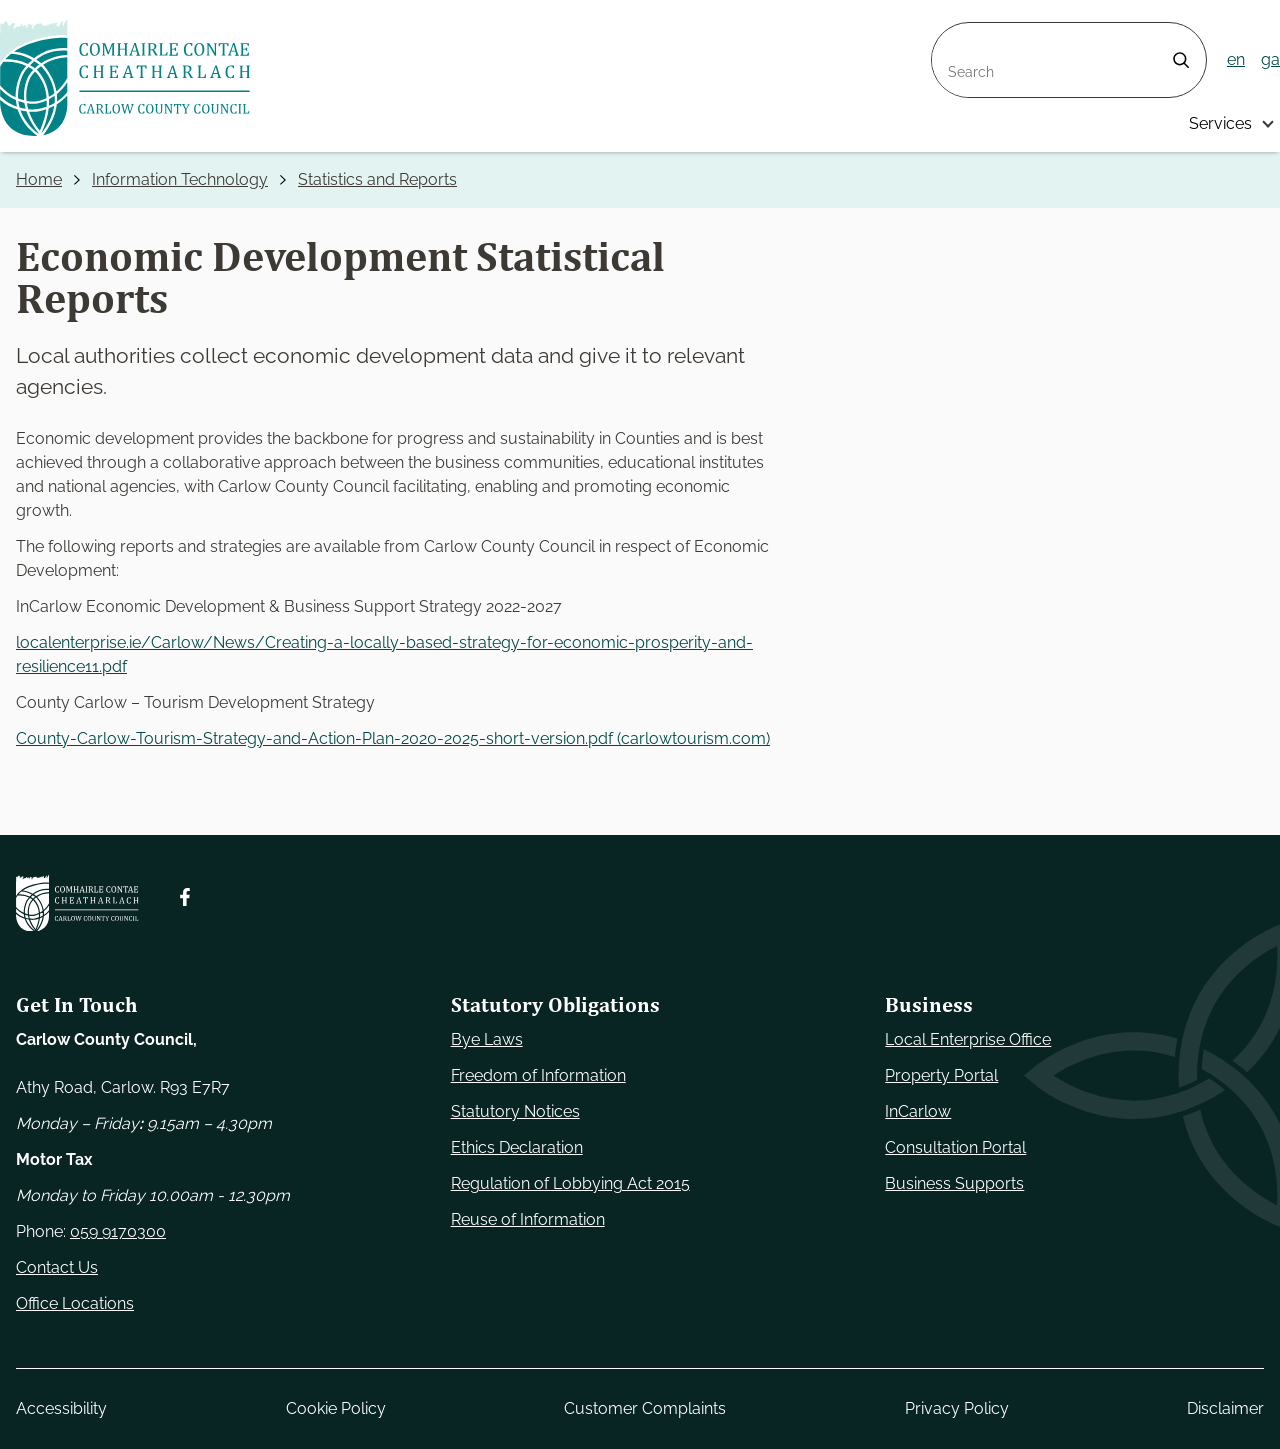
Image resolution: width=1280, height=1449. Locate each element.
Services (1220, 123)
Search (958, 34)
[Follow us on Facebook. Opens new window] (185, 897)
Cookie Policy (336, 1408)
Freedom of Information (538, 1075)
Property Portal (941, 1075)
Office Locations (75, 1303)
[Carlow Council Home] (77, 903)
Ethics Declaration (517, 1147)
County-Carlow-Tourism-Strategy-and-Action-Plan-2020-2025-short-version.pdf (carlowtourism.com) (393, 738)
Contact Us (57, 1267)
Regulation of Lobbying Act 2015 (570, 1183)
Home (39, 179)
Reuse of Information (528, 1219)
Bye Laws (487, 1039)
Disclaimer (1225, 1408)
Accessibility (61, 1408)
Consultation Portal (955, 1147)
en (1236, 59)
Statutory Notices (515, 1111)
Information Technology (180, 179)
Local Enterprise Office (968, 1039)
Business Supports (954, 1183)
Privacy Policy (957, 1408)
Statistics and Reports (377, 179)
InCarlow (918, 1111)
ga (1270, 59)
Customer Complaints (645, 1408)
